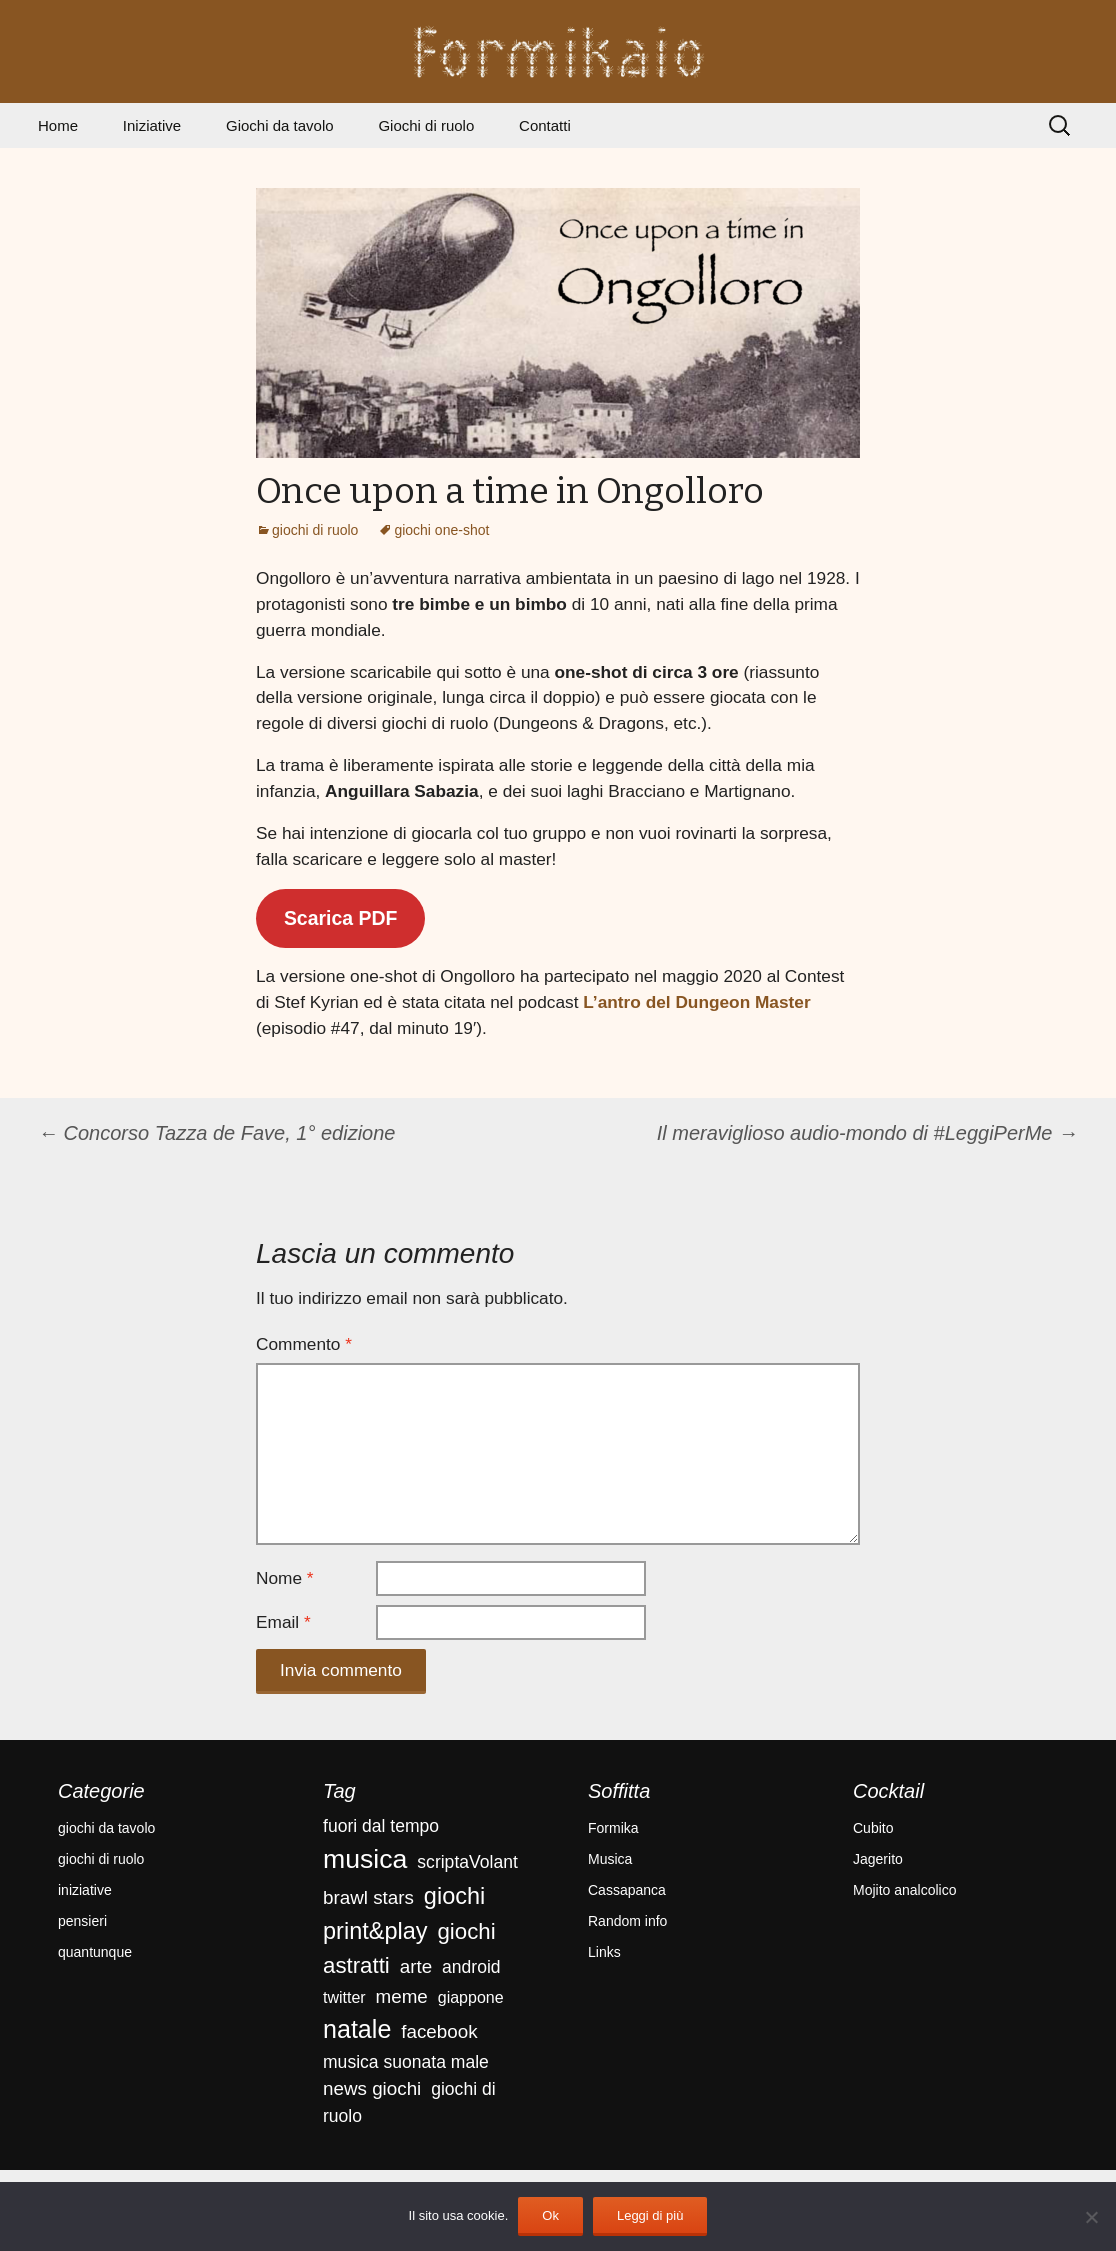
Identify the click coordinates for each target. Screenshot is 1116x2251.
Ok (550, 2215)
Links (604, 1952)
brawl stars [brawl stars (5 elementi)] (368, 1897)
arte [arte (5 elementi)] (416, 1966)
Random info (627, 1921)
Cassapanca (627, 1890)
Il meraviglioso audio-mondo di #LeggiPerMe (867, 1133)
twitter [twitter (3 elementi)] (344, 1997)
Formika (613, 1828)
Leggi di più (650, 2215)
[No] (1091, 2217)
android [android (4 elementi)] (471, 1967)
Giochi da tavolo (280, 125)
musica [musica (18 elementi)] (365, 1859)
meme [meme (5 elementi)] (402, 1996)
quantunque (95, 1952)
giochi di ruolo (315, 530)
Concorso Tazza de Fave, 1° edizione (216, 1133)
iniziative (85, 1890)
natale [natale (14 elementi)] (357, 2029)
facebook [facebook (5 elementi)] (439, 2031)
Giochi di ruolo (426, 125)
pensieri (82, 1921)
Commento (304, 1344)
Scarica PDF (340, 918)
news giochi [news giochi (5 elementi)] (372, 2088)
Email (283, 1622)
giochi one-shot (441, 530)
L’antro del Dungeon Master (696, 1002)
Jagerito (878, 1859)
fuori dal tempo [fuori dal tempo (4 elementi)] (381, 1826)
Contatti (545, 125)
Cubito (873, 1828)
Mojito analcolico (905, 1890)
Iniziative (152, 125)
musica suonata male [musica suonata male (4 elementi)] (406, 2062)
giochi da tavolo (106, 1828)
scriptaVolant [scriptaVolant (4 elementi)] (467, 1862)
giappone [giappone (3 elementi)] (471, 1997)
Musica (610, 1859)
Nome (285, 1578)
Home (58, 125)
